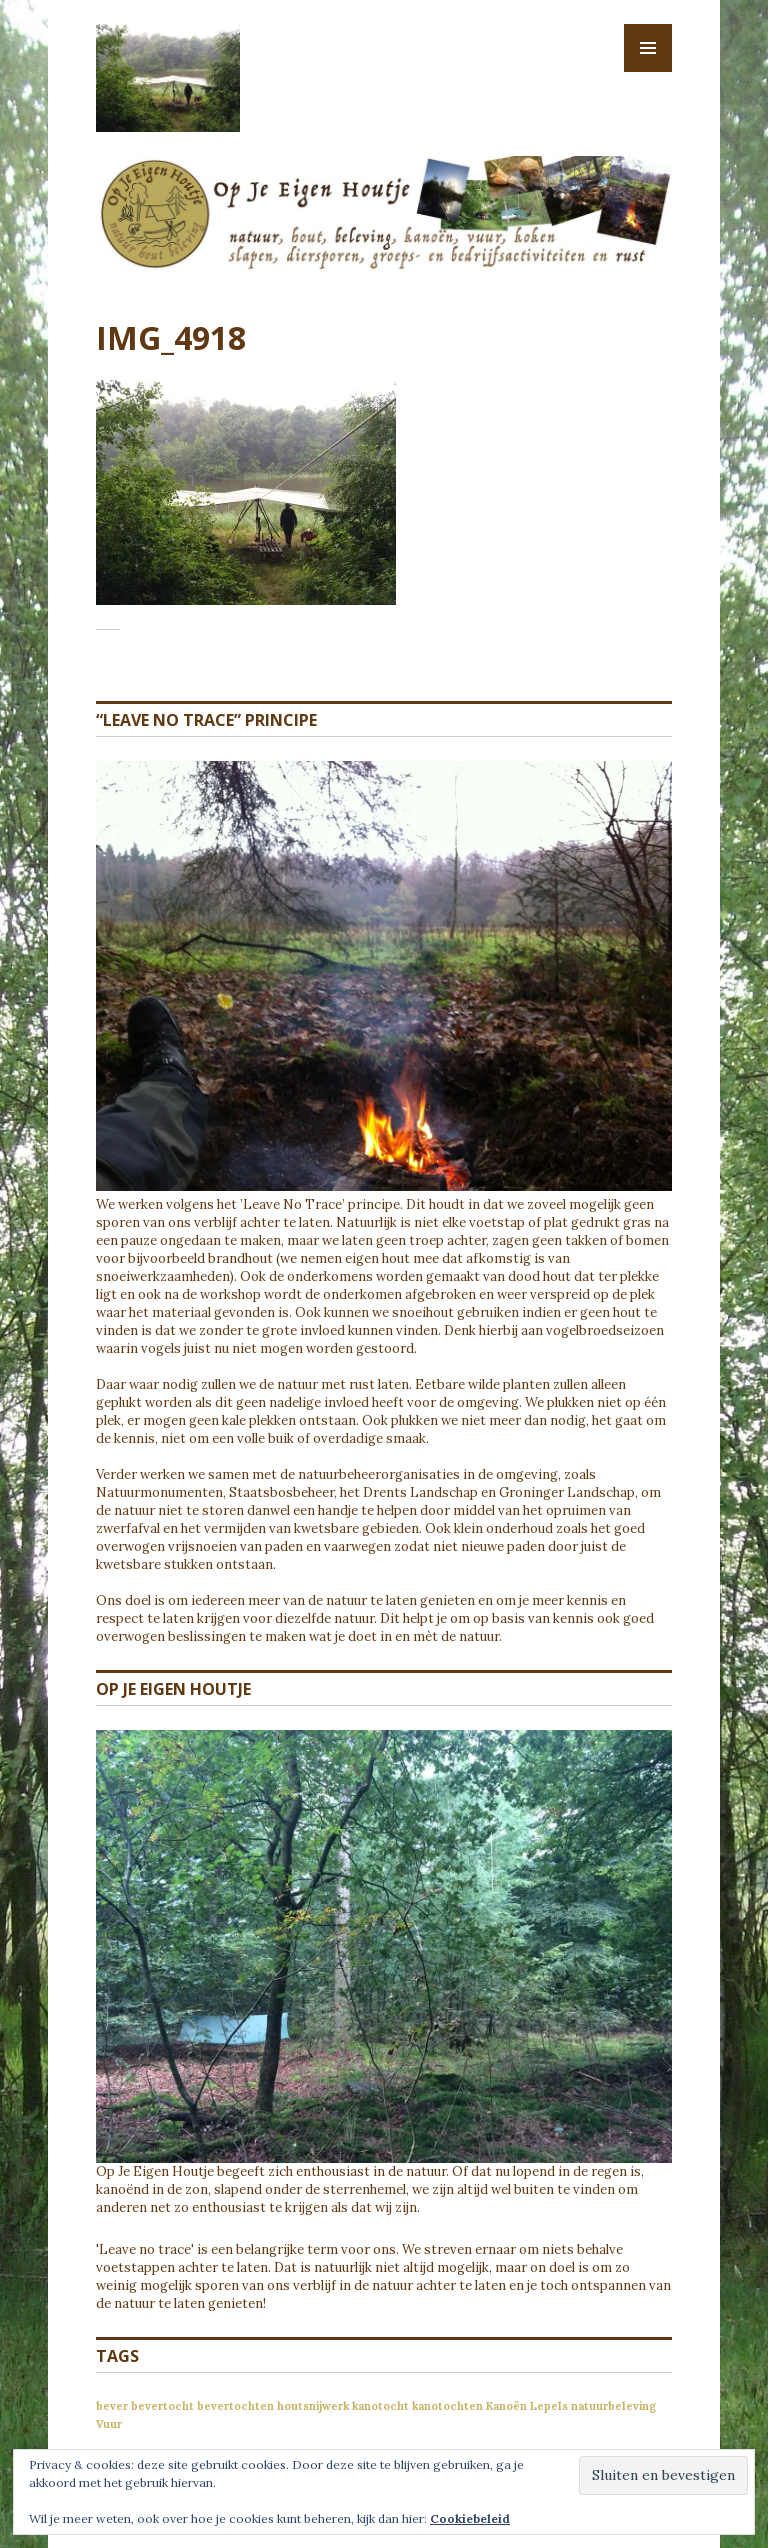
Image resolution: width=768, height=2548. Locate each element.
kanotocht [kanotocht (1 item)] (380, 2406)
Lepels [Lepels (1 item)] (549, 2406)
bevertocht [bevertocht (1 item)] (162, 2406)
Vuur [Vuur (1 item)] (109, 2424)
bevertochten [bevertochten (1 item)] (235, 2406)
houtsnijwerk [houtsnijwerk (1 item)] (313, 2406)
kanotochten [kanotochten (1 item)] (447, 2406)
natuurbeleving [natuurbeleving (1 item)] (613, 2406)
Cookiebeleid (470, 2518)
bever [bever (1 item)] (112, 2406)
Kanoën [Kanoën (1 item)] (506, 2406)
